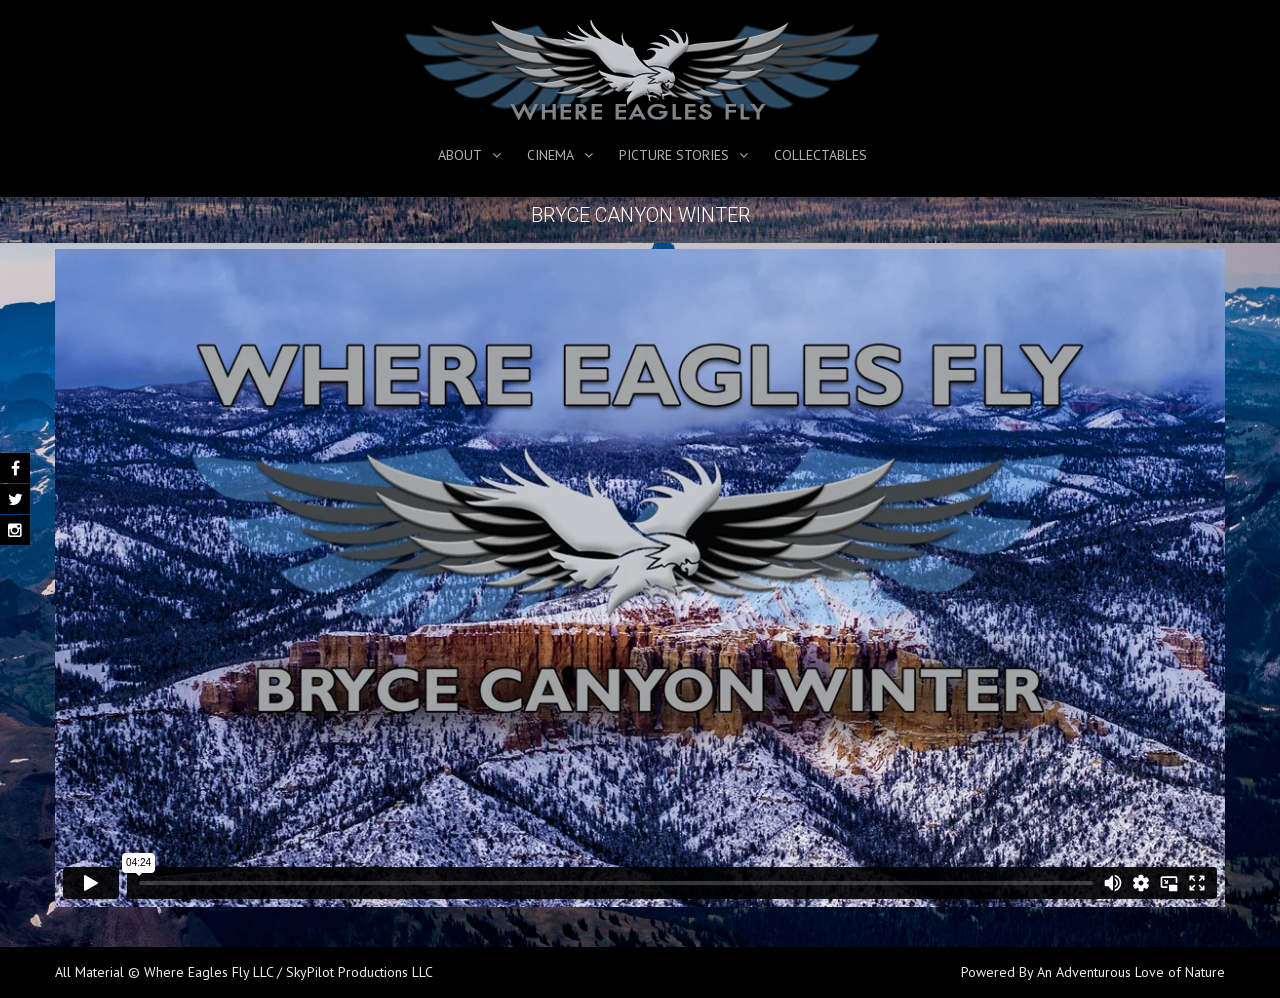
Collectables (820, 155)
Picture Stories (674, 155)
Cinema (550, 155)
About (460, 155)
